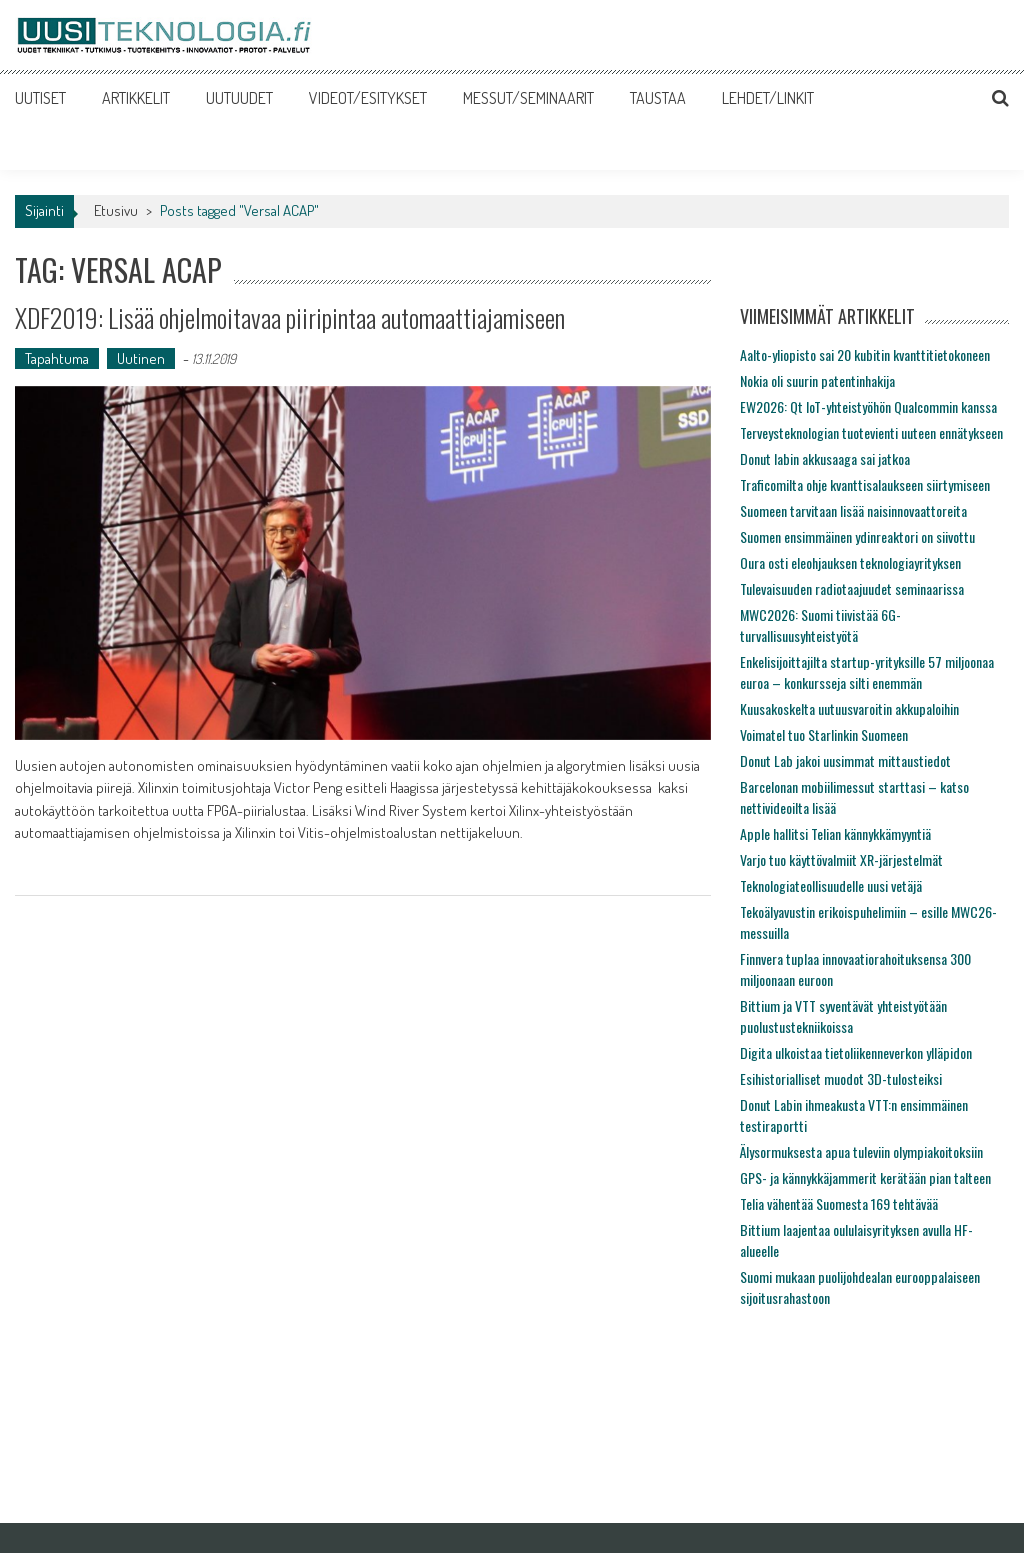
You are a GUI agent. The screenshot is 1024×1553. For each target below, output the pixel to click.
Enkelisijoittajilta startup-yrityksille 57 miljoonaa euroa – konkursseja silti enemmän (867, 672)
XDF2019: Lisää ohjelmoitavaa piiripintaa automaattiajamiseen (290, 317)
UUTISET (40, 98)
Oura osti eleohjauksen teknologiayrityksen (850, 562)
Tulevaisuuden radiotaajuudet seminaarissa (852, 588)
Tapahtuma (57, 358)
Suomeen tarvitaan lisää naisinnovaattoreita (853, 510)
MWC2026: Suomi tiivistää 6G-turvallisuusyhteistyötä (820, 625)
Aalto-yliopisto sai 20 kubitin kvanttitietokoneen (865, 354)
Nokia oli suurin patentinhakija (817, 380)
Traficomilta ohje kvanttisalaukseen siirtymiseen (865, 484)
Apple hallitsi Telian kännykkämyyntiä (835, 833)
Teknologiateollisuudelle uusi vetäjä (831, 885)
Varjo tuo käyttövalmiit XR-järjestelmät (841, 859)
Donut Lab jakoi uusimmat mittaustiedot (845, 760)
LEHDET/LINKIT (768, 98)
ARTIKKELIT (136, 98)
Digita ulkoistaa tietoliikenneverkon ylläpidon (856, 1052)
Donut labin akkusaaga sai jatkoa (825, 458)
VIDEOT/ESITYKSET (368, 98)
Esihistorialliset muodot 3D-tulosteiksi (841, 1078)
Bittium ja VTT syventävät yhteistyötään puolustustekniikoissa (843, 1016)
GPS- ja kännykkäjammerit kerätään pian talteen (865, 1177)
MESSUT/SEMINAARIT (528, 98)
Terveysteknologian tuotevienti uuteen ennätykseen (871, 432)
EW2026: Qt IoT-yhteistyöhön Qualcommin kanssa (868, 406)
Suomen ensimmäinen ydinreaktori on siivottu (857, 536)
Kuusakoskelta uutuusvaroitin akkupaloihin (849, 708)
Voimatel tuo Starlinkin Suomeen (824, 734)
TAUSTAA (658, 98)
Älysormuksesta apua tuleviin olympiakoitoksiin (861, 1151)
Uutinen (141, 358)
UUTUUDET (239, 98)
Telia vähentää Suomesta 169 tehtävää (839, 1203)
